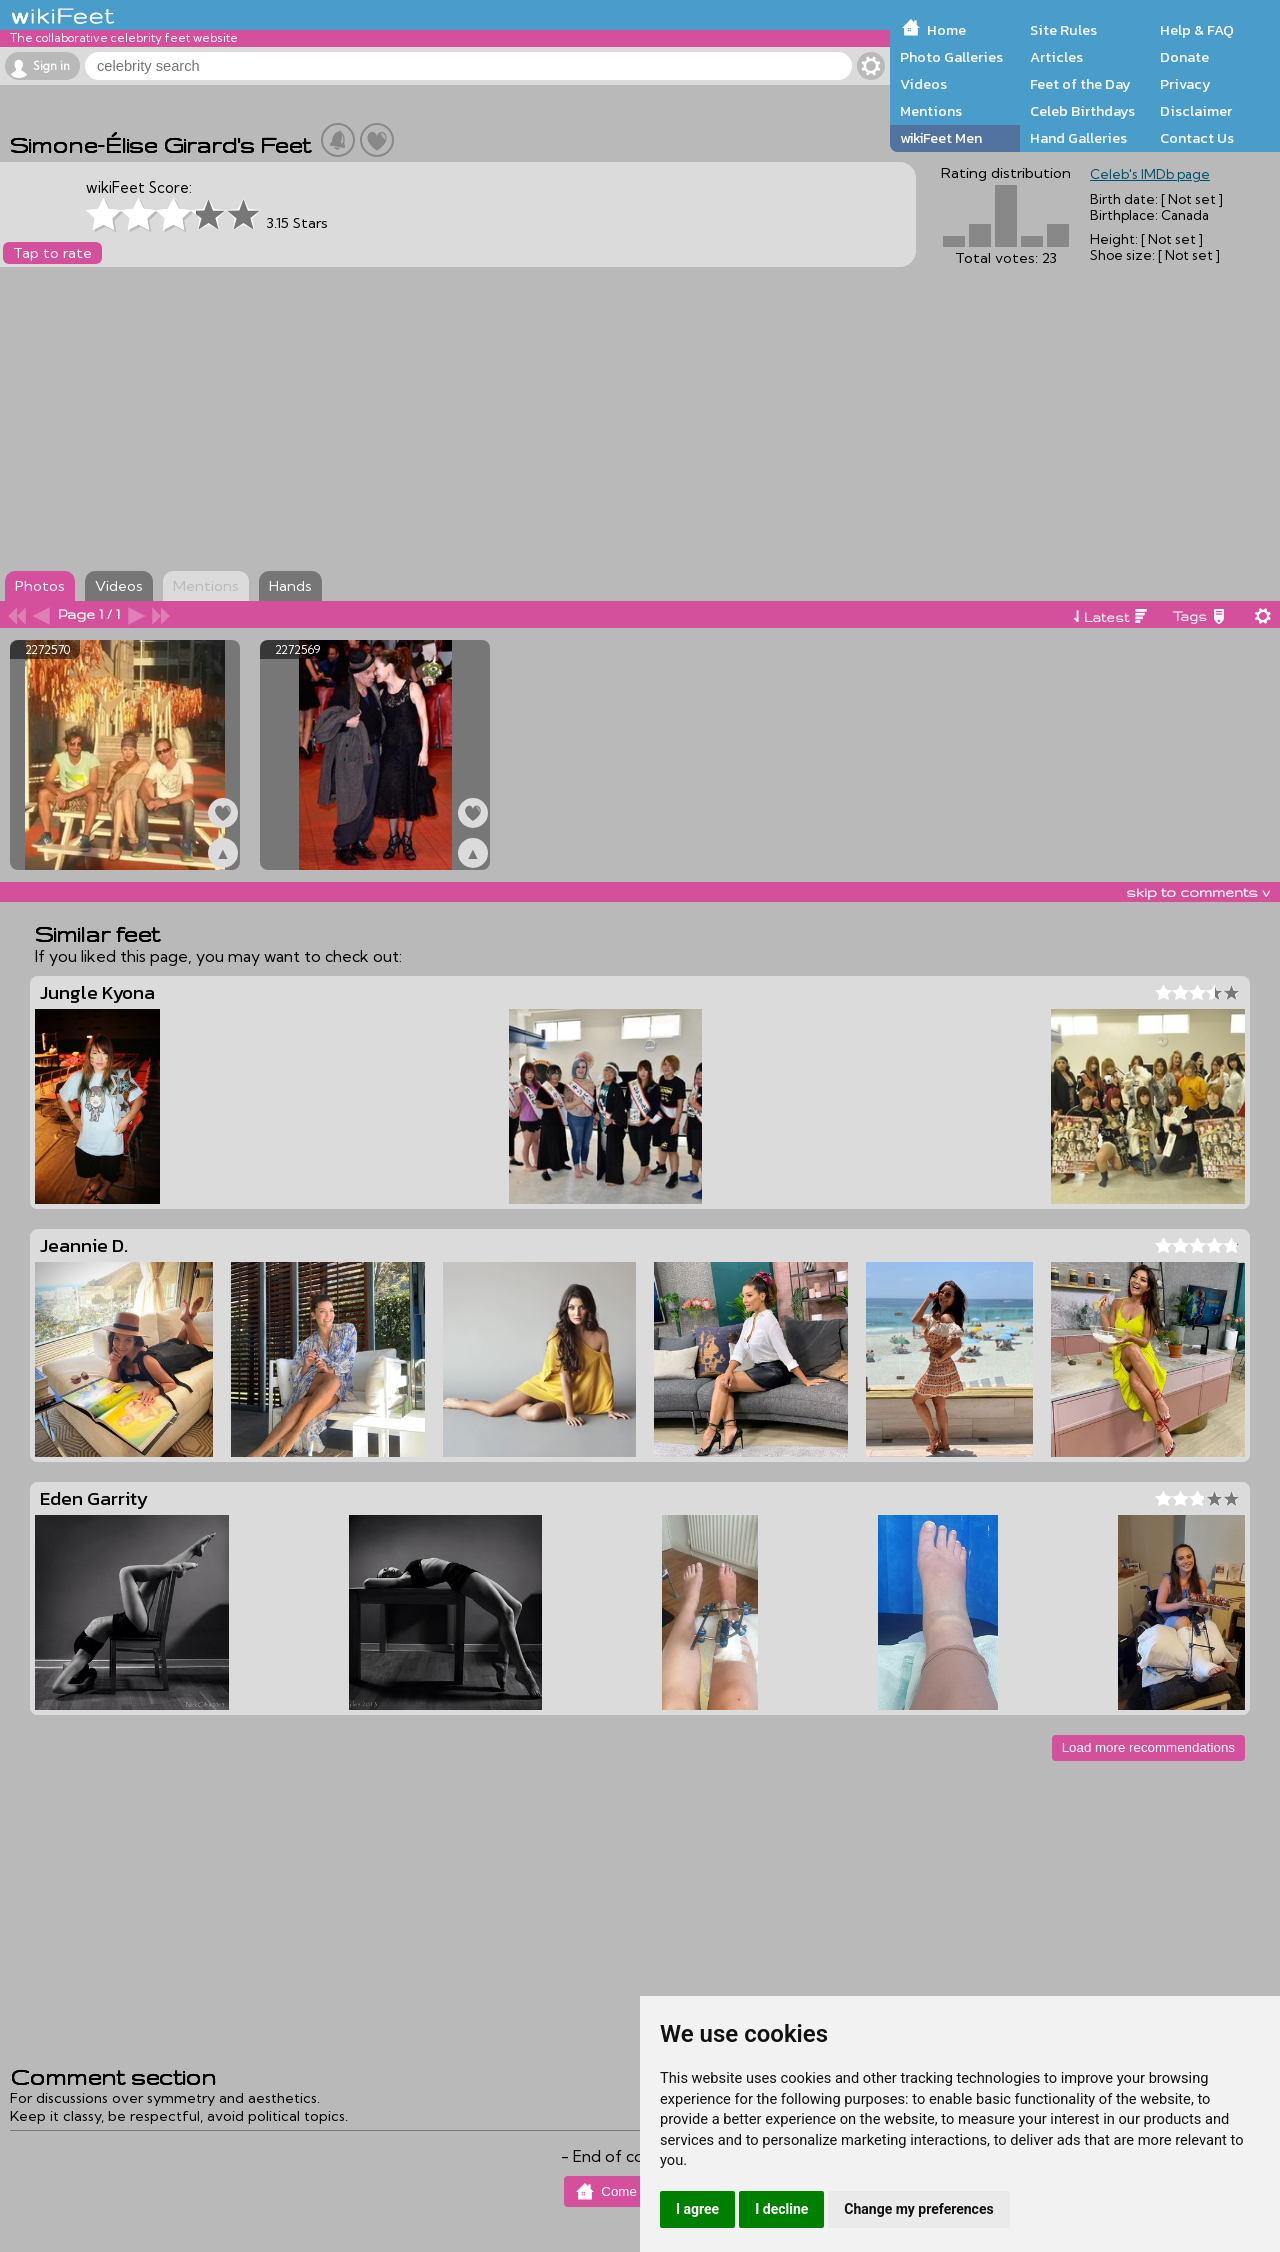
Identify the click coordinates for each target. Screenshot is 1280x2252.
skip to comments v (1198, 892)
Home (946, 30)
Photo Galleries (951, 57)
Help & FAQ (1197, 30)
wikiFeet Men (941, 138)
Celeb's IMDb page (1150, 174)
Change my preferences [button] (918, 2209)
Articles (1056, 57)
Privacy (1185, 84)
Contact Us (1197, 138)
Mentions (931, 111)
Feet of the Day (1080, 84)
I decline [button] (781, 2209)
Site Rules (1063, 30)
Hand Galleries (1078, 138)
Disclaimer (1196, 111)
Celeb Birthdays (1082, 111)
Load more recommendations (1148, 1747)
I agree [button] (697, 2209)
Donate (1184, 57)
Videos (923, 84)
